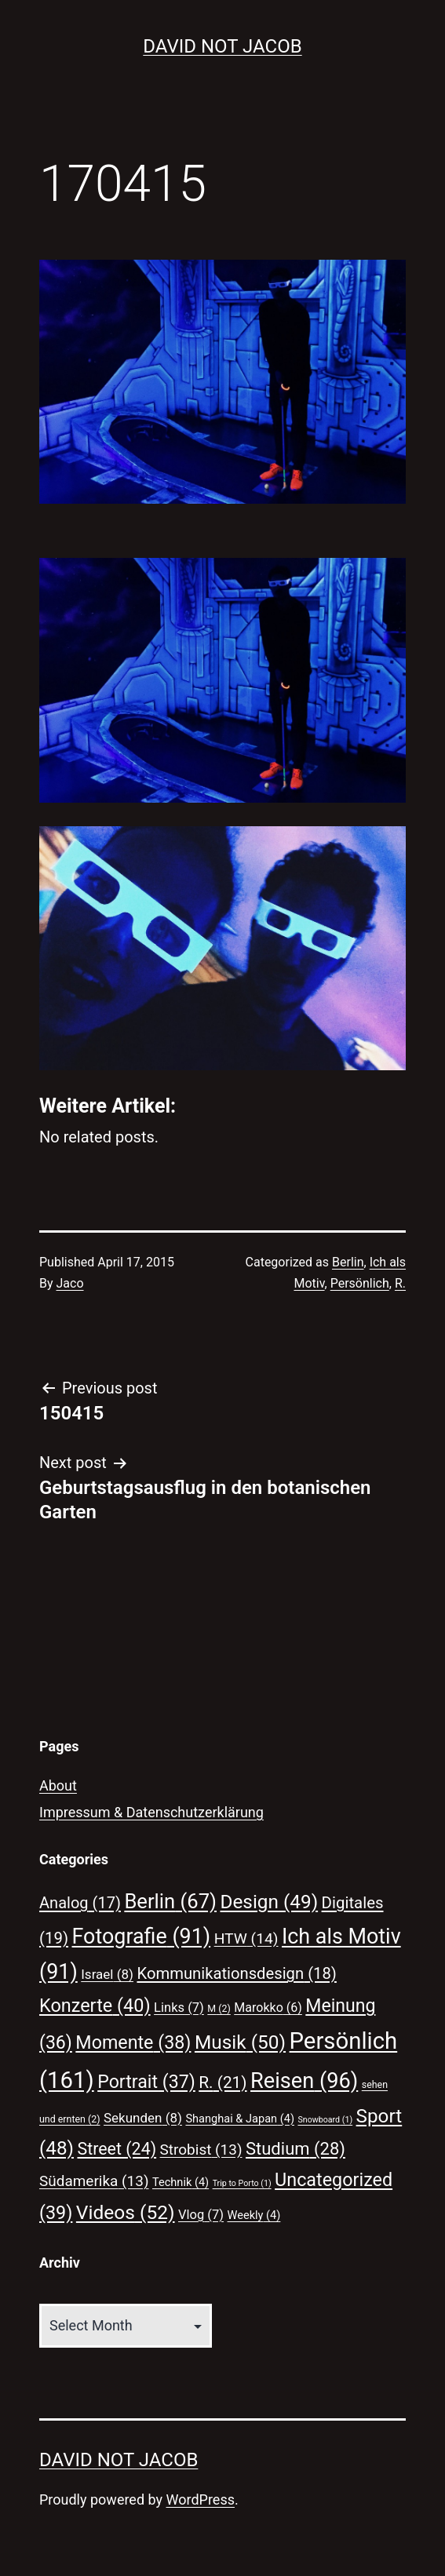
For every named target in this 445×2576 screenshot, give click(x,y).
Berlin (348, 1262)
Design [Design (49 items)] (269, 1901)
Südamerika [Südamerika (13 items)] (94, 2181)
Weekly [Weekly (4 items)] (254, 2215)
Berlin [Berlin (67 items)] (170, 1901)
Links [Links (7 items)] (179, 2007)
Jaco (70, 1283)
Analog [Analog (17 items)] (80, 1902)
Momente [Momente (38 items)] (133, 2042)
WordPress (200, 2499)
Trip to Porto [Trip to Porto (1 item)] (242, 2183)
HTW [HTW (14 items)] (246, 1938)
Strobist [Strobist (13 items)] (201, 2150)
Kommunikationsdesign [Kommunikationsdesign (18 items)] (236, 1973)
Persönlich (359, 1283)
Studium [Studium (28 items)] (295, 2149)
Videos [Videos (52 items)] (125, 2212)
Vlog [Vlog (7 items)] (201, 2214)
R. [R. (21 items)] (222, 2082)
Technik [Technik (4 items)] (180, 2182)
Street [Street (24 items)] (116, 2149)
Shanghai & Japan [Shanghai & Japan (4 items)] (239, 2118)
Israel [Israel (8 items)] (107, 1974)
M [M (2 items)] (218, 2008)
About (58, 1785)
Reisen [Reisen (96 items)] (304, 2080)
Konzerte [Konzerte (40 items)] (95, 2006)
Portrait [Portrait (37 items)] (146, 2082)
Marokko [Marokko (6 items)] (268, 2007)
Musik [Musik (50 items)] (240, 2042)
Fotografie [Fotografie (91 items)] (141, 1936)
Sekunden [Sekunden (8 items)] (143, 2118)
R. (400, 1283)
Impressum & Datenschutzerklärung (151, 1812)
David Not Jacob (222, 46)
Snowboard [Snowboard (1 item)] (324, 2120)
